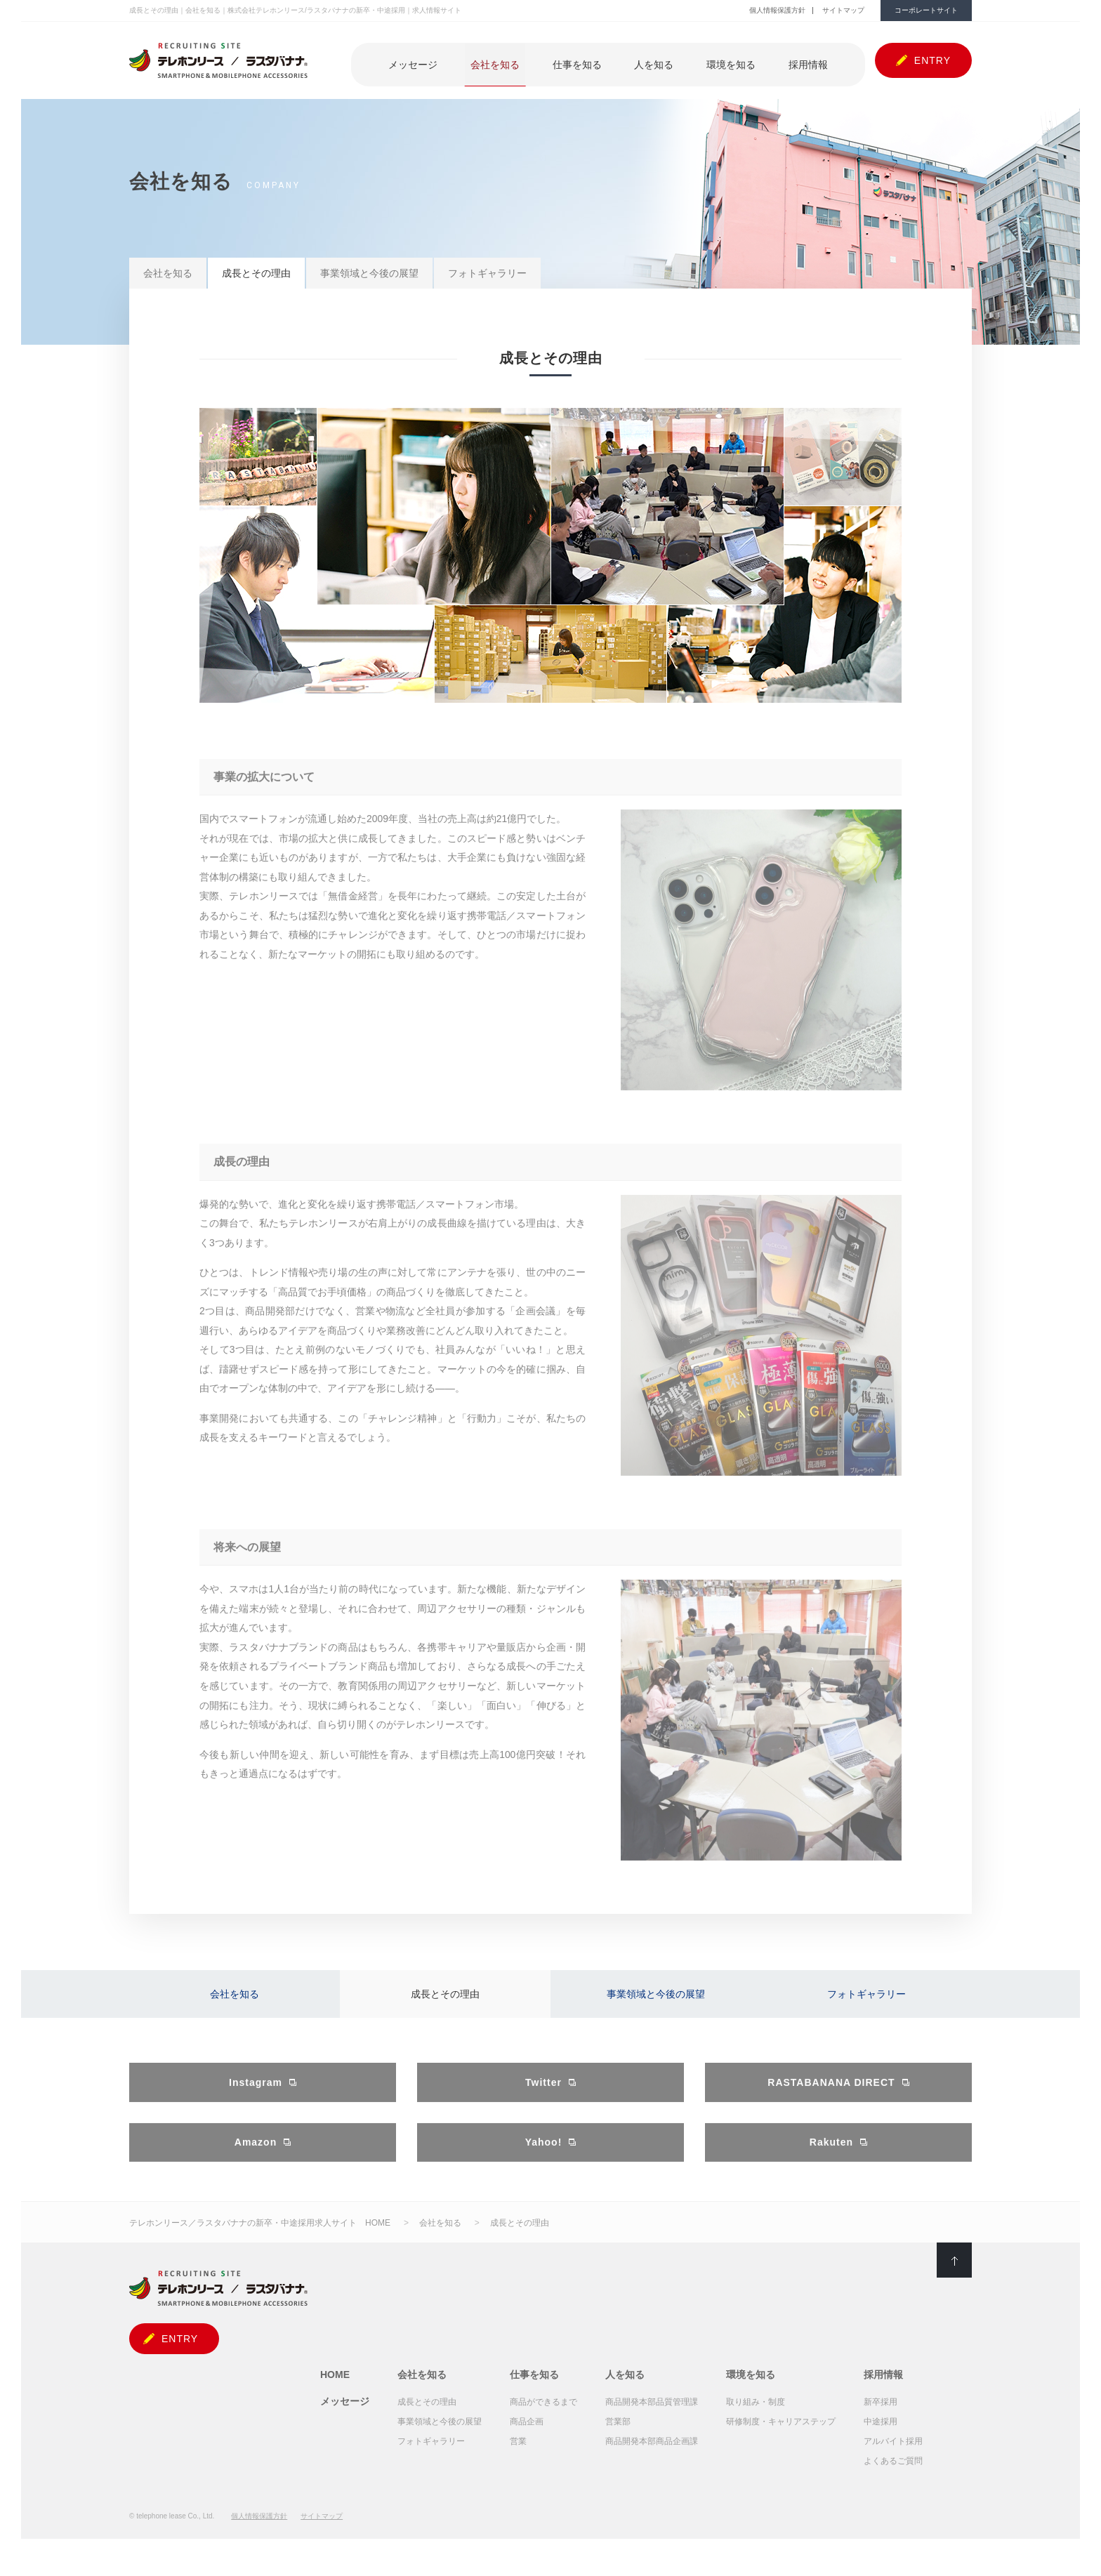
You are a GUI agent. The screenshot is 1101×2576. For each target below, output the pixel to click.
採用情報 (813, 61)
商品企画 (526, 2438)
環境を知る (748, 61)
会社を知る (547, 61)
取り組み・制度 (755, 2418)
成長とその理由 (256, 273)
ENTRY (932, 60)
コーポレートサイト (926, 10)
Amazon (256, 2160)
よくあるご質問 (893, 2477)
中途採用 (880, 2438)
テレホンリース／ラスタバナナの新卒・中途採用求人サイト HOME (259, 2239)
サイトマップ (843, 10)
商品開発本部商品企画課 (651, 2457)
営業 (518, 2457)
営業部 (618, 2438)
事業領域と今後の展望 (369, 273)
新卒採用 (880, 2418)
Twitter (543, 2097)
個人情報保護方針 (777, 10)
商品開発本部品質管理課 (651, 2418)
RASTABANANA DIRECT (831, 2097)
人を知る (683, 61)
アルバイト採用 (893, 2457)
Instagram (255, 2097)
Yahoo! (543, 2160)
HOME (335, 2390)
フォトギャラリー (487, 273)
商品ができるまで (543, 2418)
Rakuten (831, 2160)
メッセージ (477, 61)
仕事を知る (617, 61)
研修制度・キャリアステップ (781, 2438)
